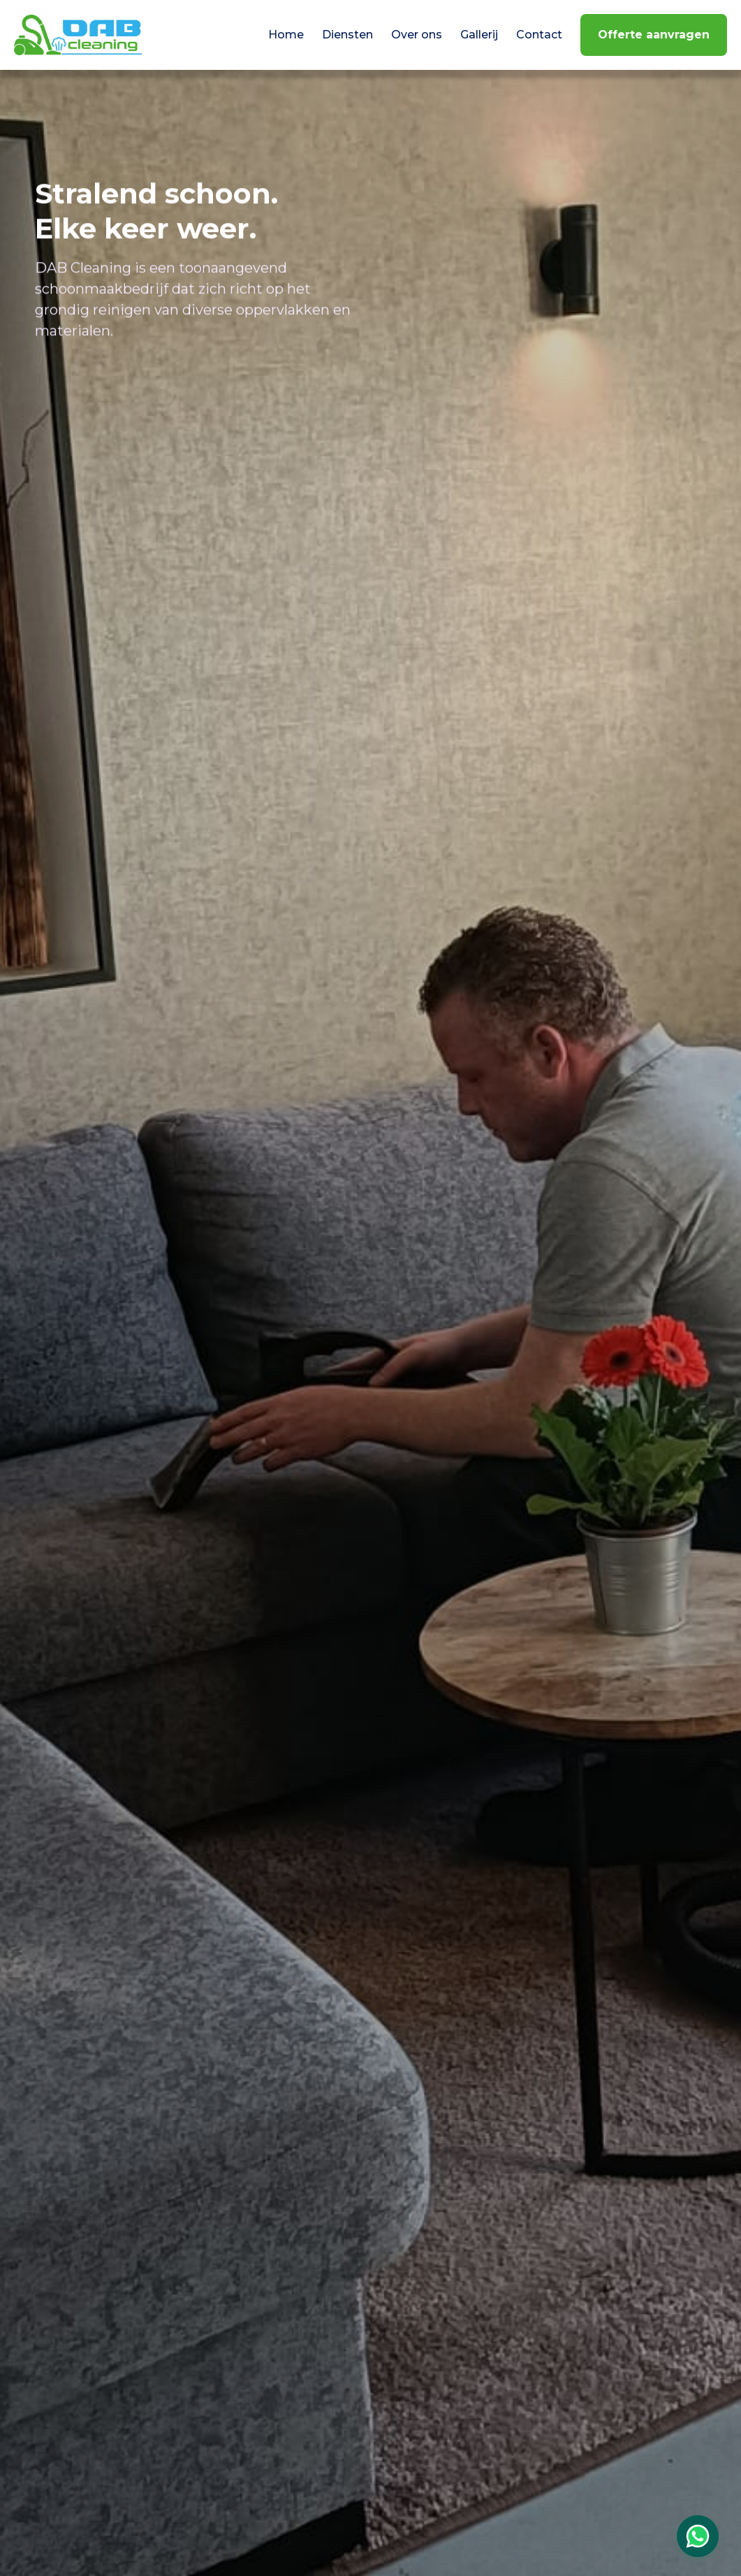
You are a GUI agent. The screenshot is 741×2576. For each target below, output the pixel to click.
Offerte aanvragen (654, 34)
